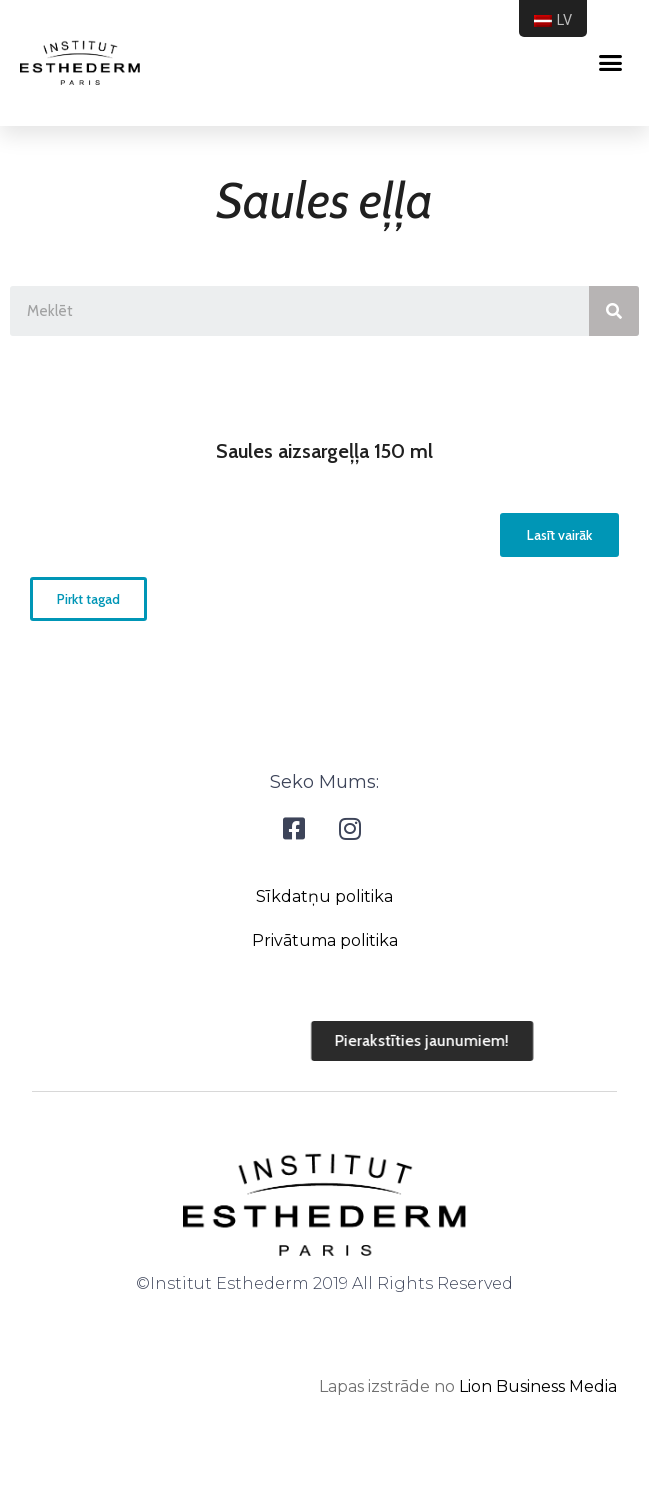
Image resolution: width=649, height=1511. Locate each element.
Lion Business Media (538, 1386)
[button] (559, 535)
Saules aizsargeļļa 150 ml (324, 451)
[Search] (614, 311)
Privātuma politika (325, 940)
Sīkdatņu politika (324, 896)
